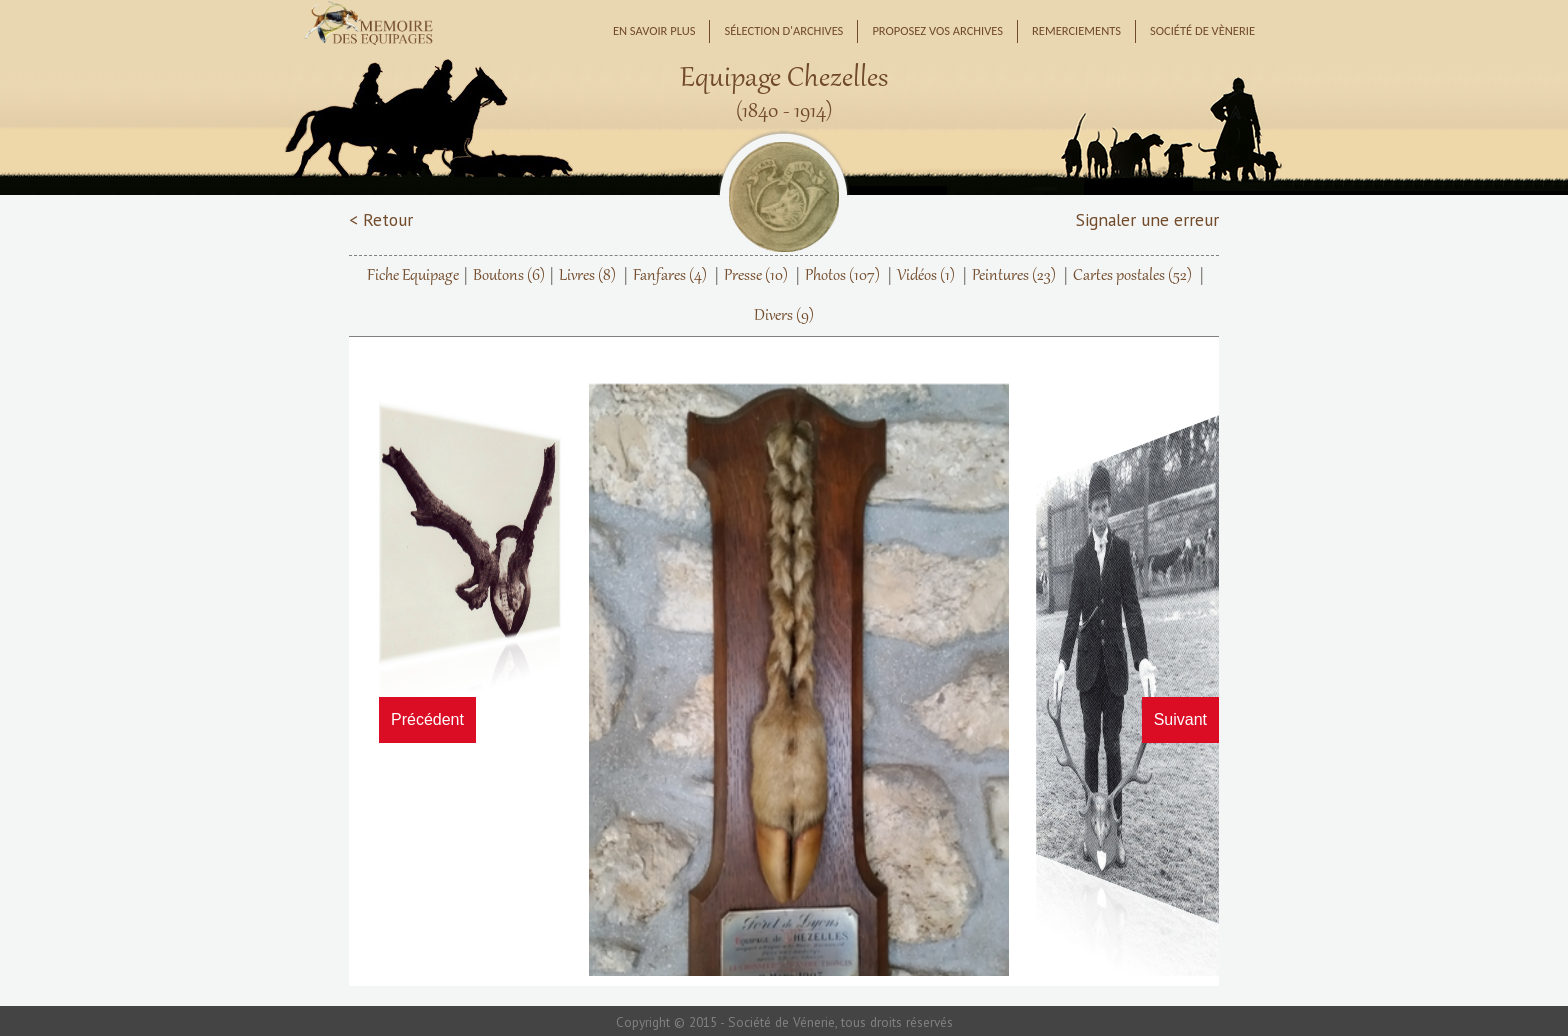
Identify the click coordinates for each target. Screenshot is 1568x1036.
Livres (587, 276)
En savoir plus (654, 30)
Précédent (427, 719)
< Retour (381, 219)
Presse (756, 276)
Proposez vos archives (937, 30)
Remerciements (1076, 30)
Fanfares (670, 276)
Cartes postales (1132, 276)
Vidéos (926, 276)
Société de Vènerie (1202, 30)
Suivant (1180, 719)
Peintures (1014, 276)
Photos (842, 276)
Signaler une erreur (1147, 219)
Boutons (509, 276)
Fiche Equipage (413, 276)
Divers (784, 316)
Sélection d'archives (783, 30)
